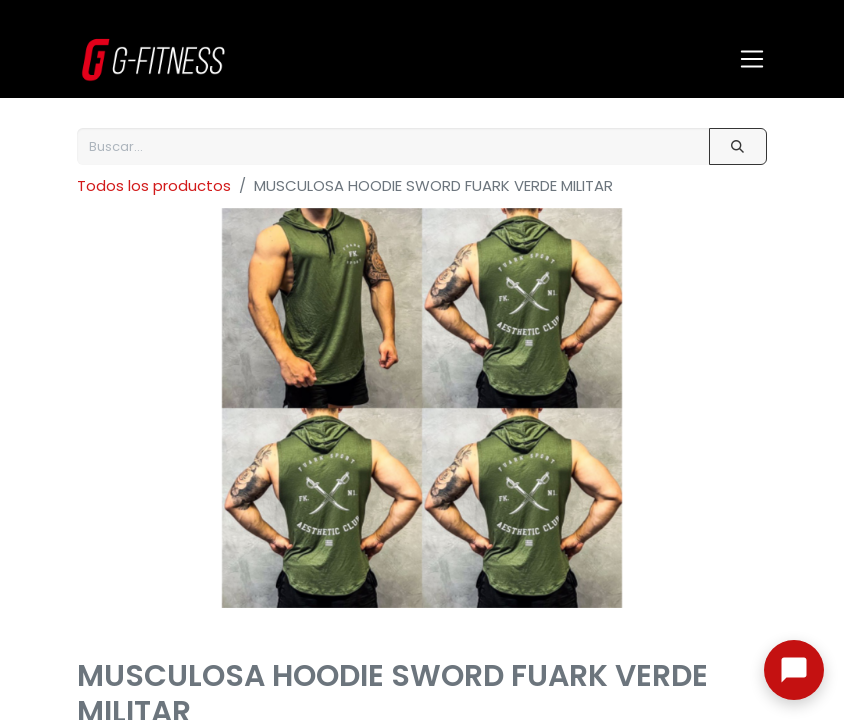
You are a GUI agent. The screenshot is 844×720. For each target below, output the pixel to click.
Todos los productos (154, 185)
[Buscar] (738, 146)
